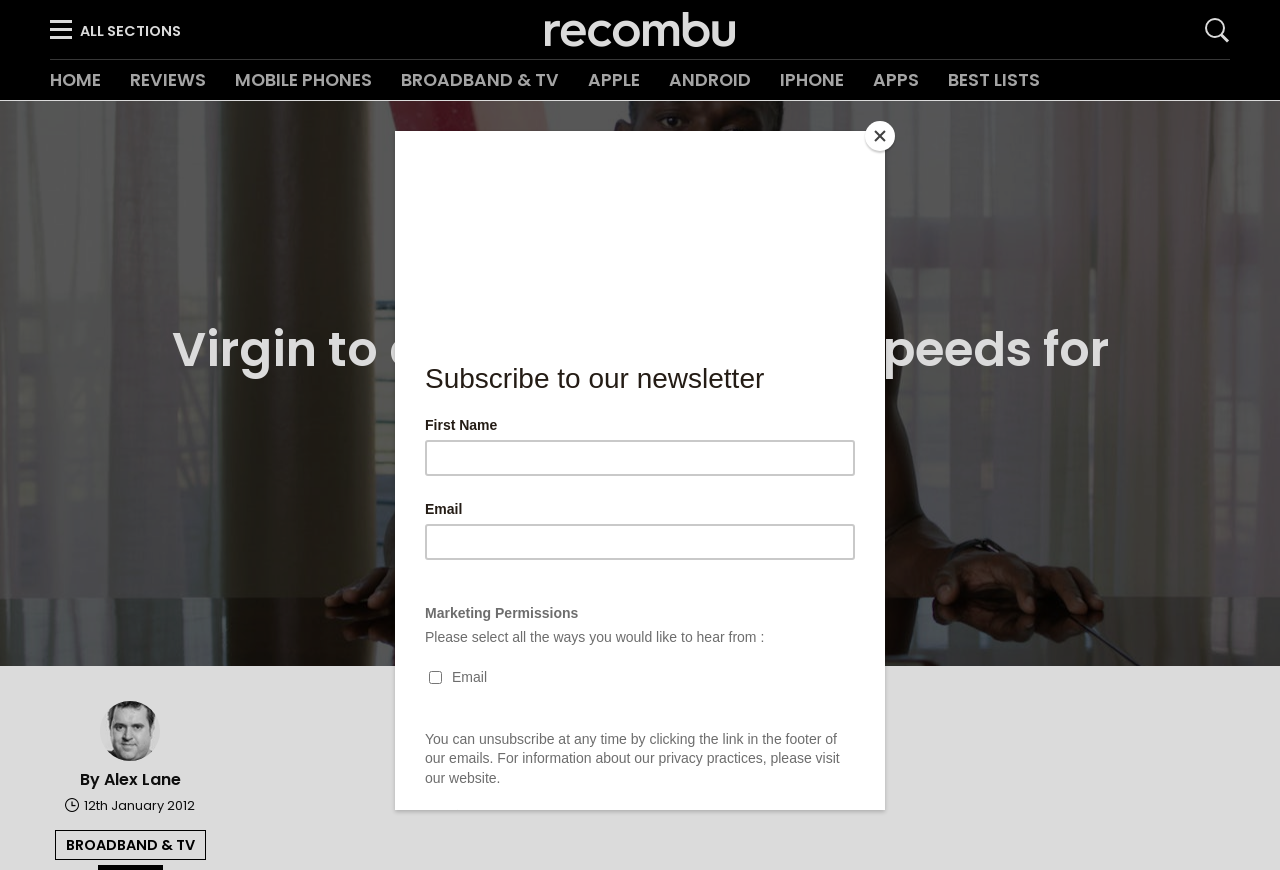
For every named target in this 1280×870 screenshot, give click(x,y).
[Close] (880, 136)
